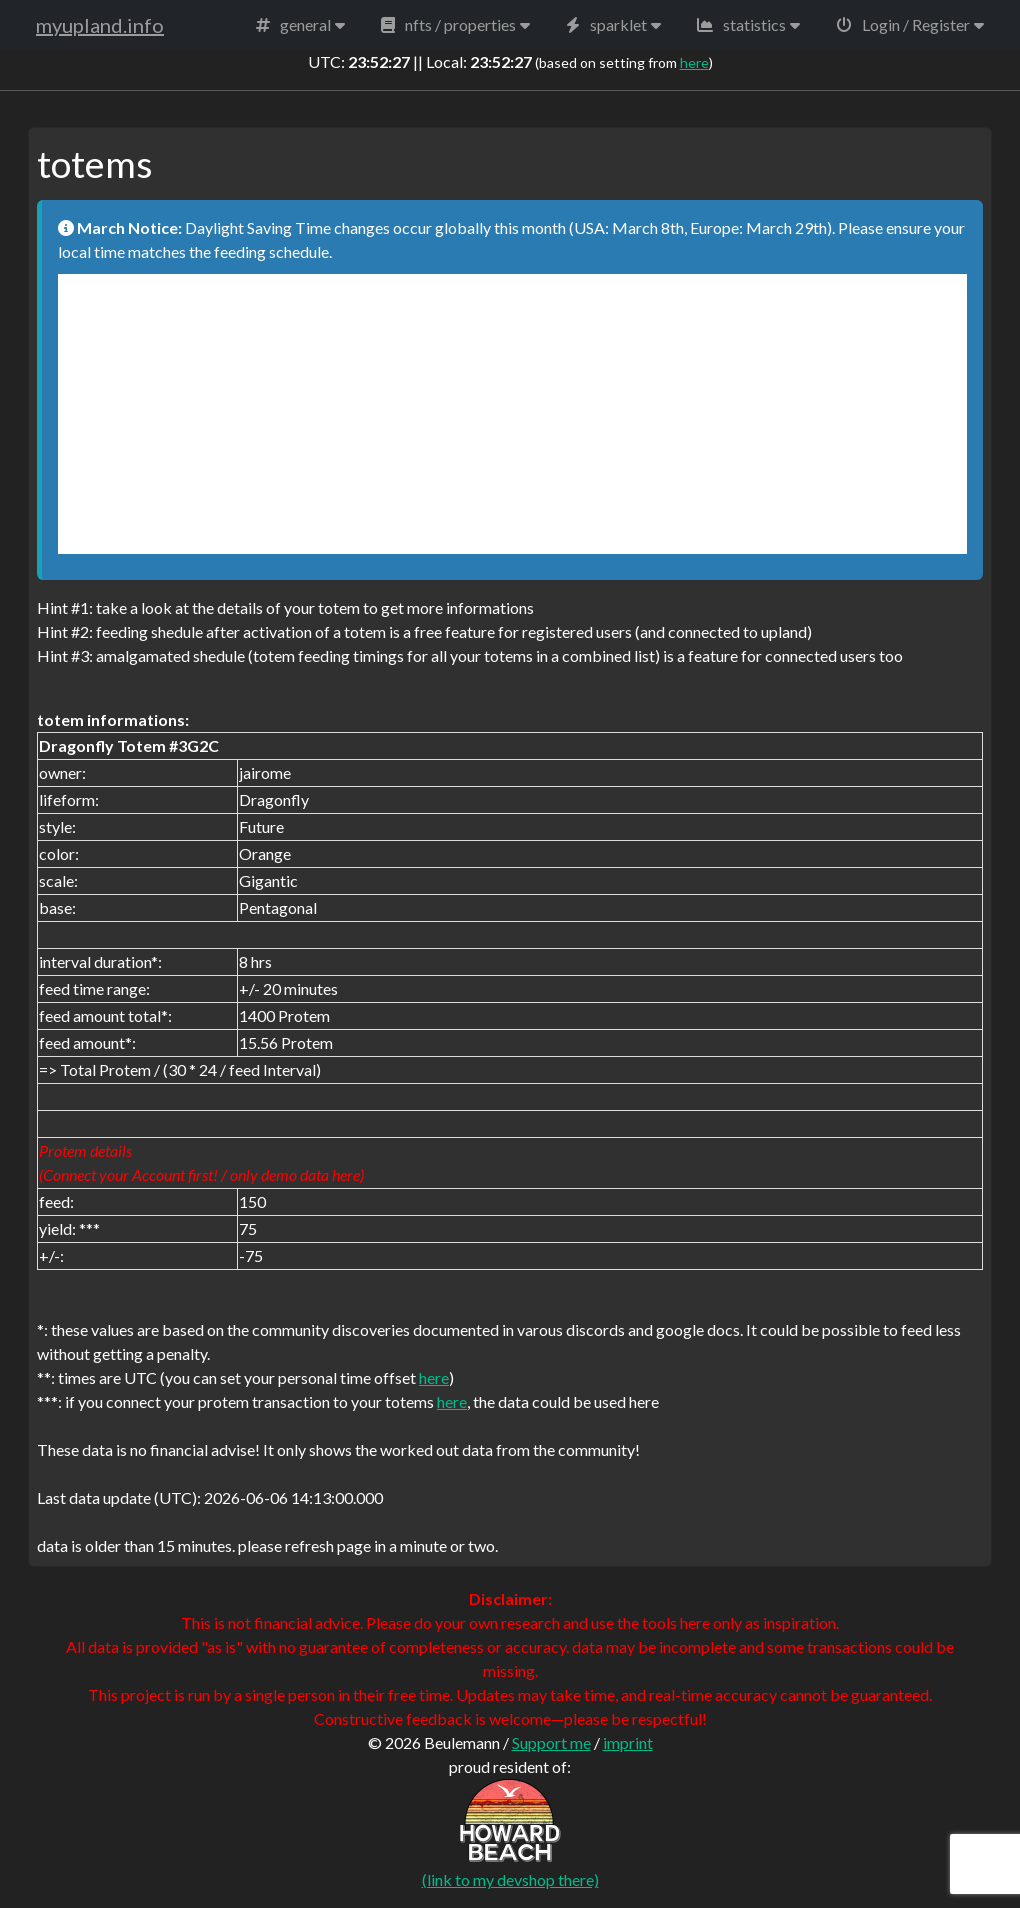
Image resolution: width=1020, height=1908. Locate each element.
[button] (300, 25)
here (694, 62)
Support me (551, 1742)
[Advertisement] (512, 414)
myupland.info (100, 25)
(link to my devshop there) (510, 1879)
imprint (628, 1742)
